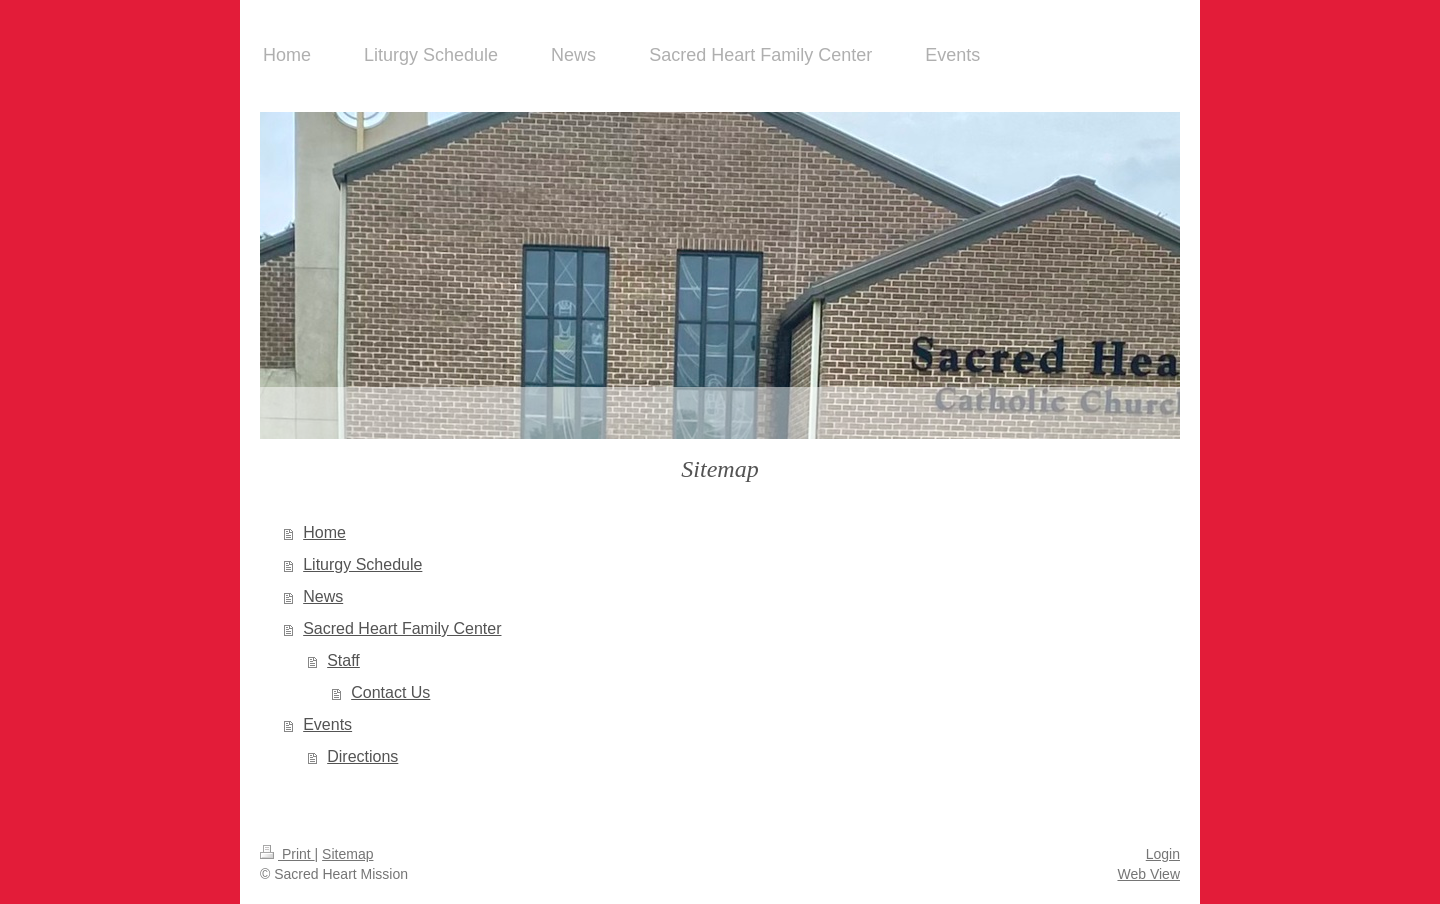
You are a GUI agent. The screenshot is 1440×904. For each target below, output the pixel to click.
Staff (343, 660)
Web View (1148, 874)
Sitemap (347, 854)
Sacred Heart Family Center (402, 628)
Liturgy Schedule (362, 564)
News (323, 596)
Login (1163, 854)
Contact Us (390, 692)
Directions (362, 756)
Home (324, 532)
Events (327, 724)
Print (287, 854)
